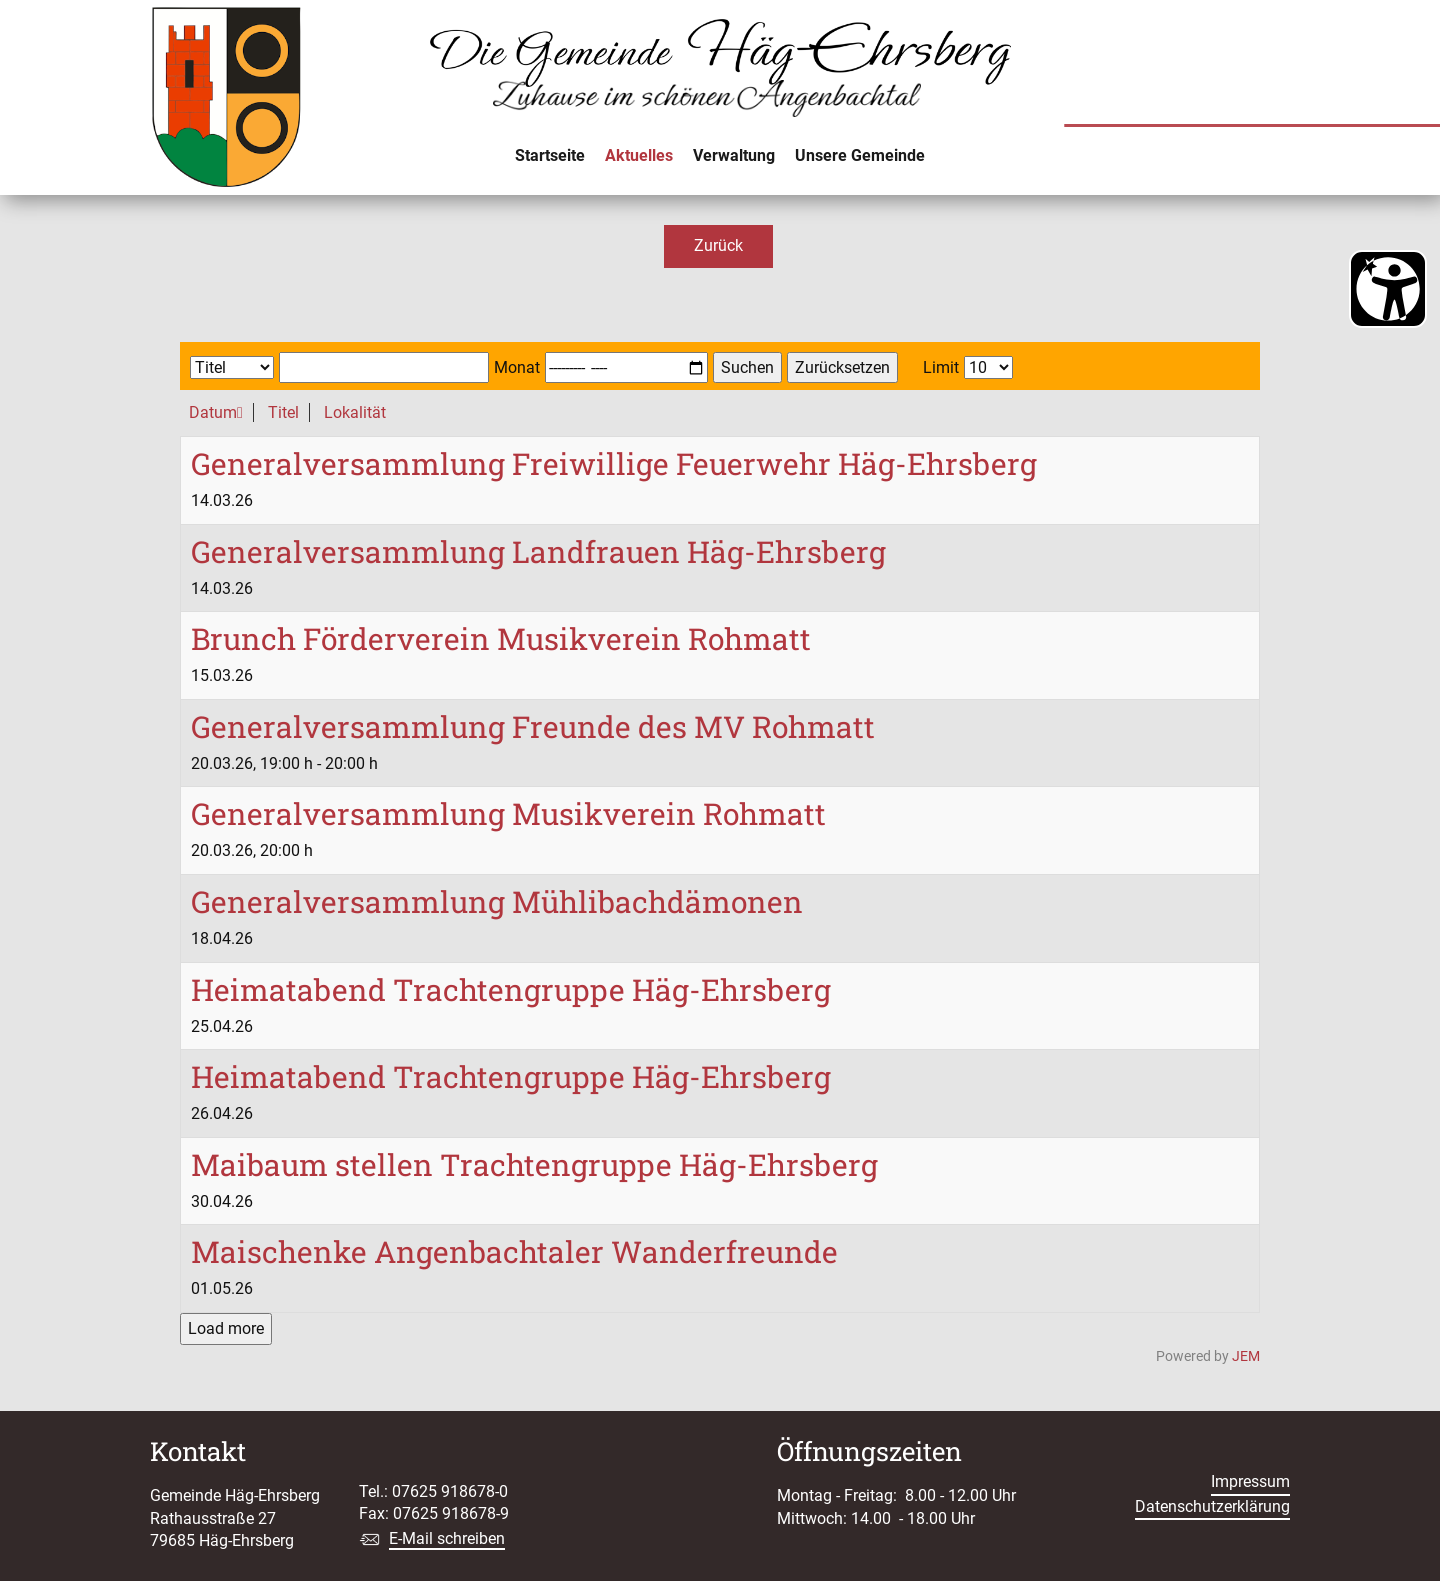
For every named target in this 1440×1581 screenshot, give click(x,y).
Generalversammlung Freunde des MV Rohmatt (533, 726)
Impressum (1250, 1481)
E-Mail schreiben (447, 1538)
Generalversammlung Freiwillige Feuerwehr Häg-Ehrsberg (614, 463)
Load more (226, 1328)
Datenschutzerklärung (1212, 1506)
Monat (517, 367)
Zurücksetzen (842, 367)
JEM (1246, 1356)
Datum (216, 412)
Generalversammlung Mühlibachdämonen (497, 901)
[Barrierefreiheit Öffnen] (1388, 289)
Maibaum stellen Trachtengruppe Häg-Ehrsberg (534, 1164)
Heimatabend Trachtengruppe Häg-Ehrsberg (511, 989)
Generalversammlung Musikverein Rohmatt (508, 813)
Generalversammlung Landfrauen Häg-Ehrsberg (538, 551)
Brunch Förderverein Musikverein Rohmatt (501, 638)
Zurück (718, 245)
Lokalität (355, 412)
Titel (283, 412)
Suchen (747, 367)
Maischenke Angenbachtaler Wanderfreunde (514, 1251)
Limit (941, 367)
